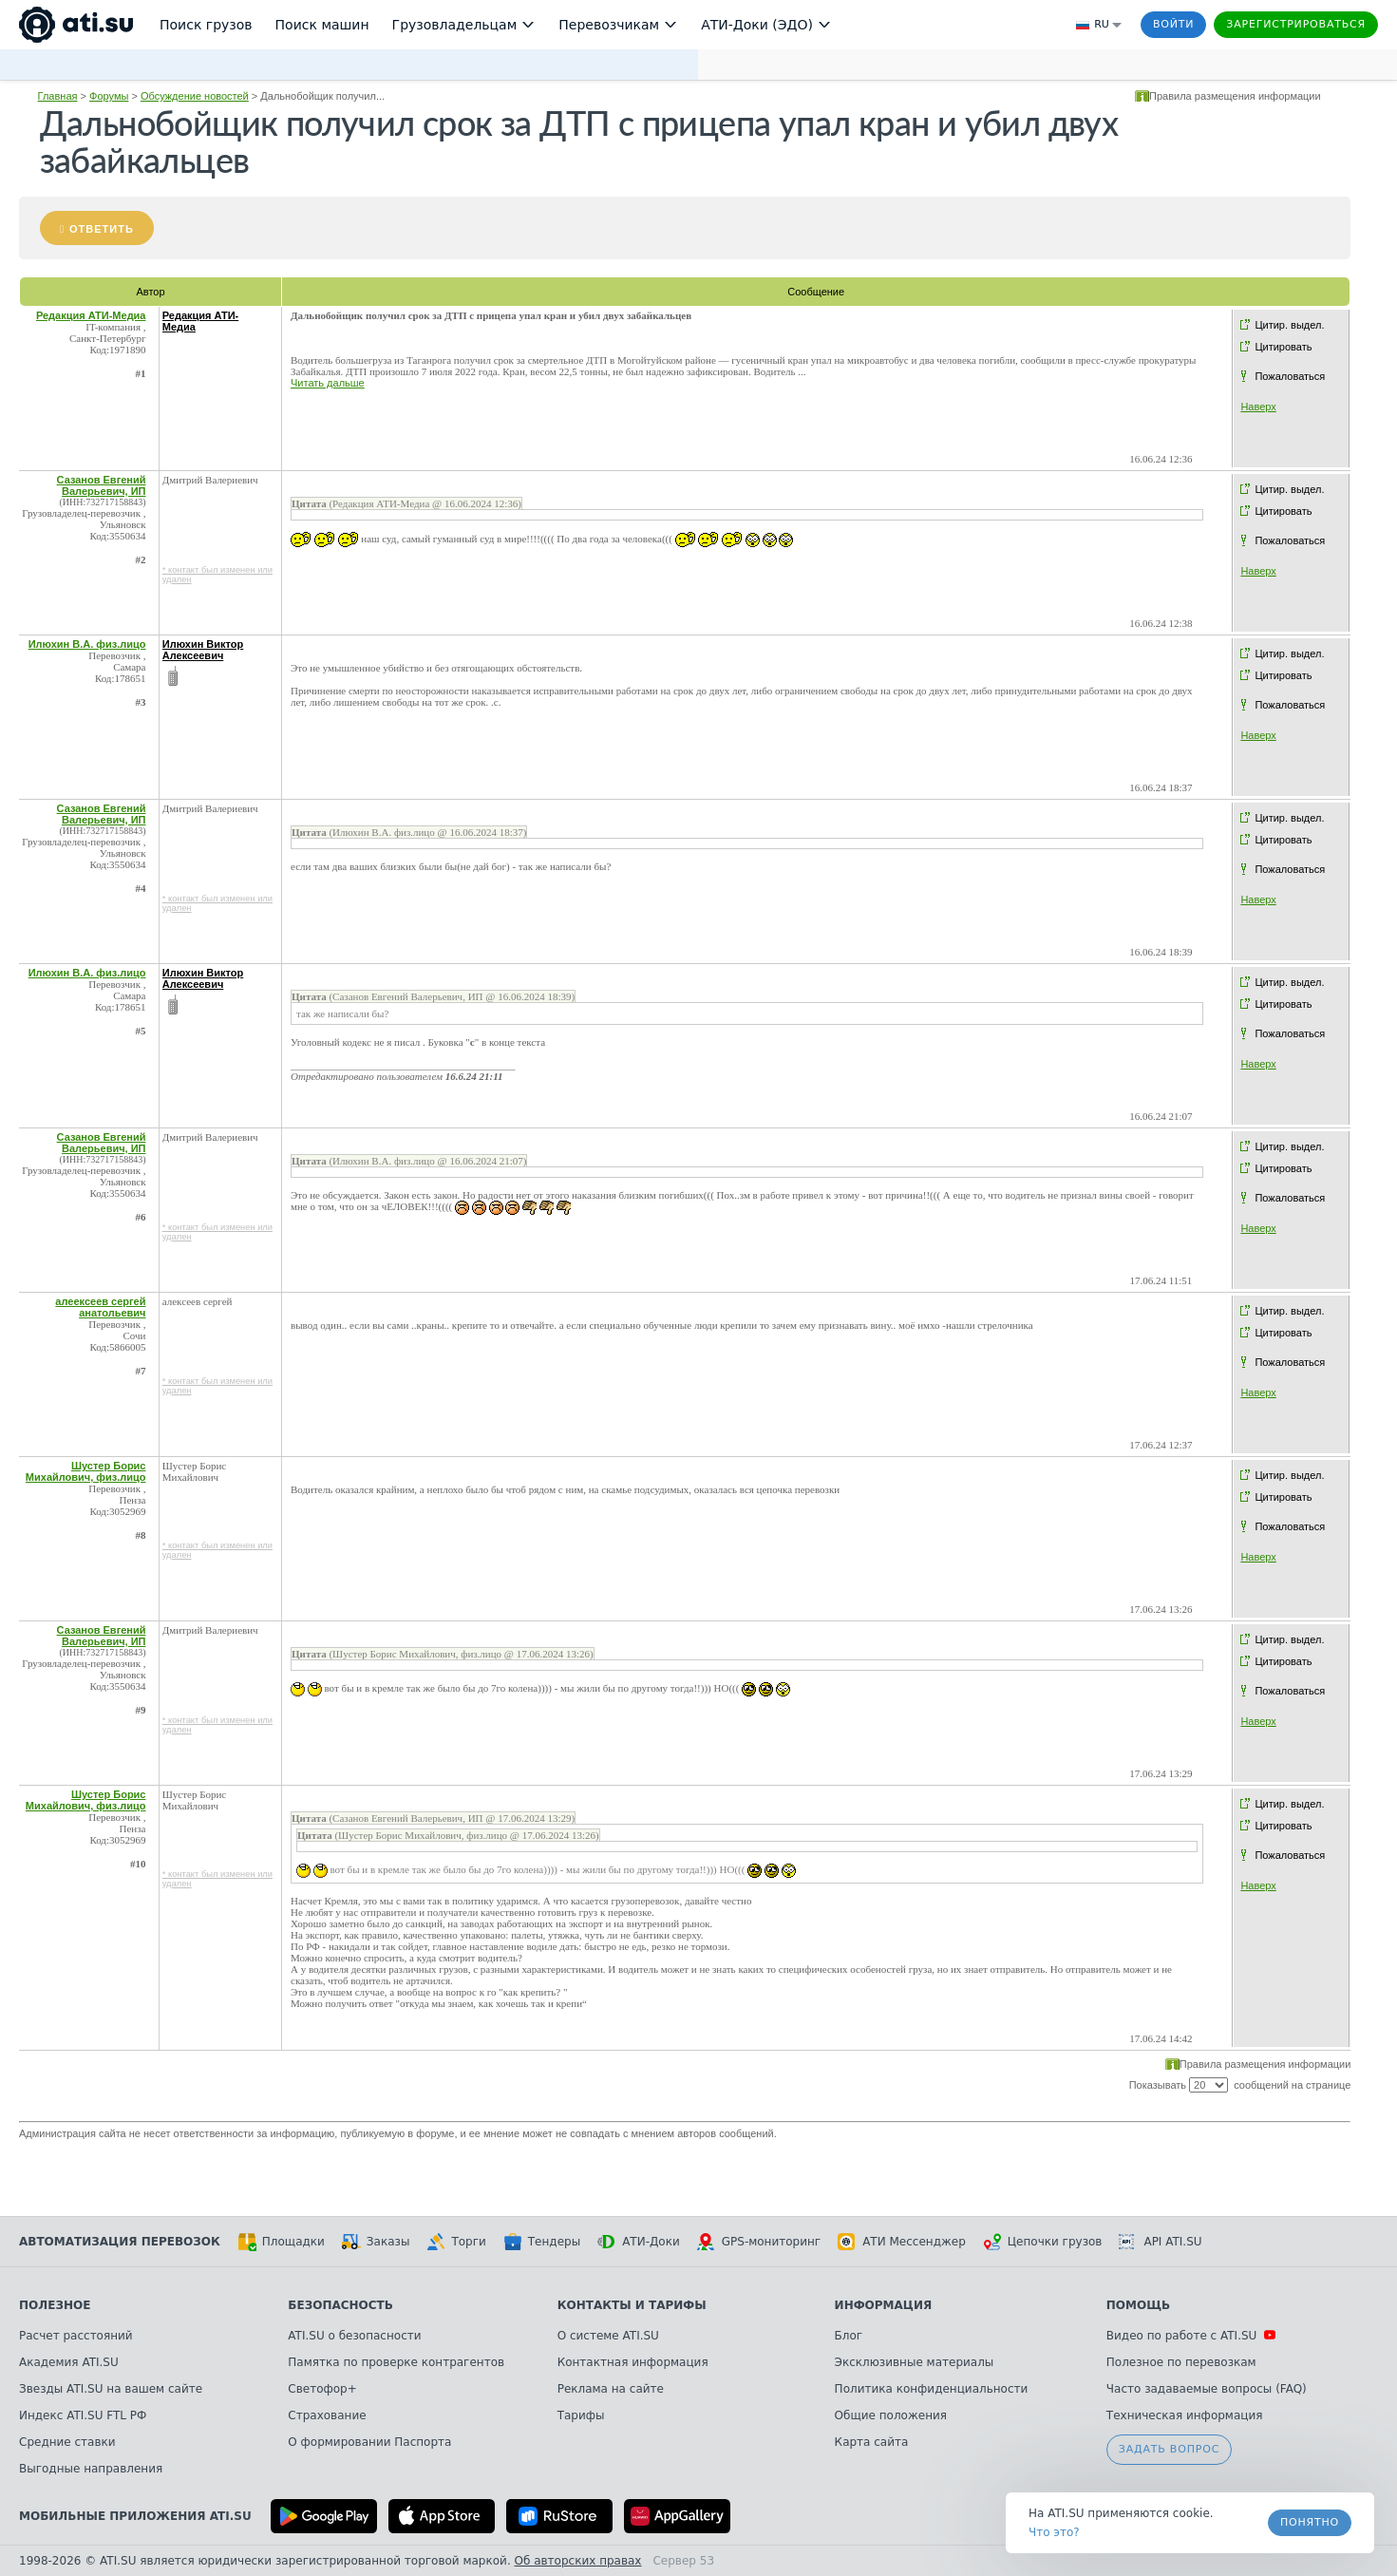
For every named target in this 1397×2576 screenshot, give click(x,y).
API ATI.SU (1160, 2241)
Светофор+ (322, 2389)
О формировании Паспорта (369, 2442)
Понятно (1309, 2522)
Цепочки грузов (1043, 2241)
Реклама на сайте (610, 2389)
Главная (58, 96)
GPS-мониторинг (759, 2241)
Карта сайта (872, 2442)
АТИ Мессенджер (902, 2241)
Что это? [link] (1054, 2532)
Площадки (281, 2241)
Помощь (1138, 2305)
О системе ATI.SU (608, 2335)
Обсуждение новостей (195, 96)
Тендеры (541, 2241)
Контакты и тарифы (632, 2305)
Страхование (327, 2415)
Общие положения (891, 2415)
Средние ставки (67, 2442)
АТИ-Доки (638, 2241)
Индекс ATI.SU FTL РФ (82, 2415)
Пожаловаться (1290, 376)
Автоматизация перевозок (119, 2241)
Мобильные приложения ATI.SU (135, 2516)
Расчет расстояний (76, 2335)
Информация (884, 2305)
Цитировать (1283, 346)
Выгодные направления (90, 2468)
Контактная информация (632, 2362)
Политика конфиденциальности (932, 2389)
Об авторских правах (578, 2560)
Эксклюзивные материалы (914, 2362)
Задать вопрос (1169, 2449)
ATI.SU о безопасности (354, 2335)
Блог (849, 2335)
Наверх (1257, 406)
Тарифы (581, 2415)
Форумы (108, 96)
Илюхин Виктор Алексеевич (203, 649)
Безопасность (340, 2305)
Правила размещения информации (1235, 96)
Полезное (54, 2305)
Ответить (101, 229)
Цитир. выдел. (1289, 325)
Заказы (376, 2241)
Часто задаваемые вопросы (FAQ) (1206, 2389)
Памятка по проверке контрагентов (396, 2362)
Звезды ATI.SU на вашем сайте (110, 2389)
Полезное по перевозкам (1181, 2362)
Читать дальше (328, 382)
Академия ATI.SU (69, 2362)
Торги (455, 2241)
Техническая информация (1184, 2415)
